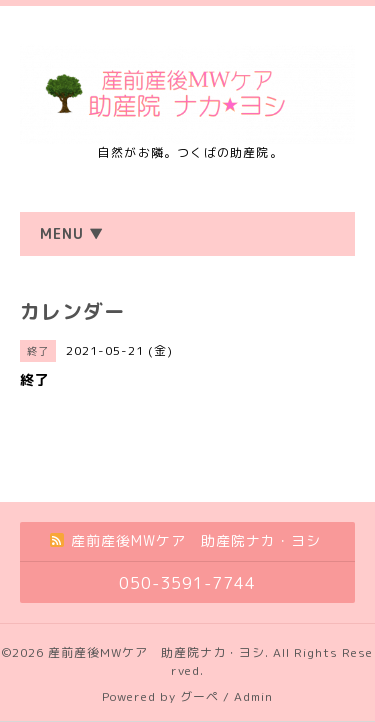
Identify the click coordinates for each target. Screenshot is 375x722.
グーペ (199, 696)
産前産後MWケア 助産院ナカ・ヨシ (156, 652)
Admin (253, 696)
